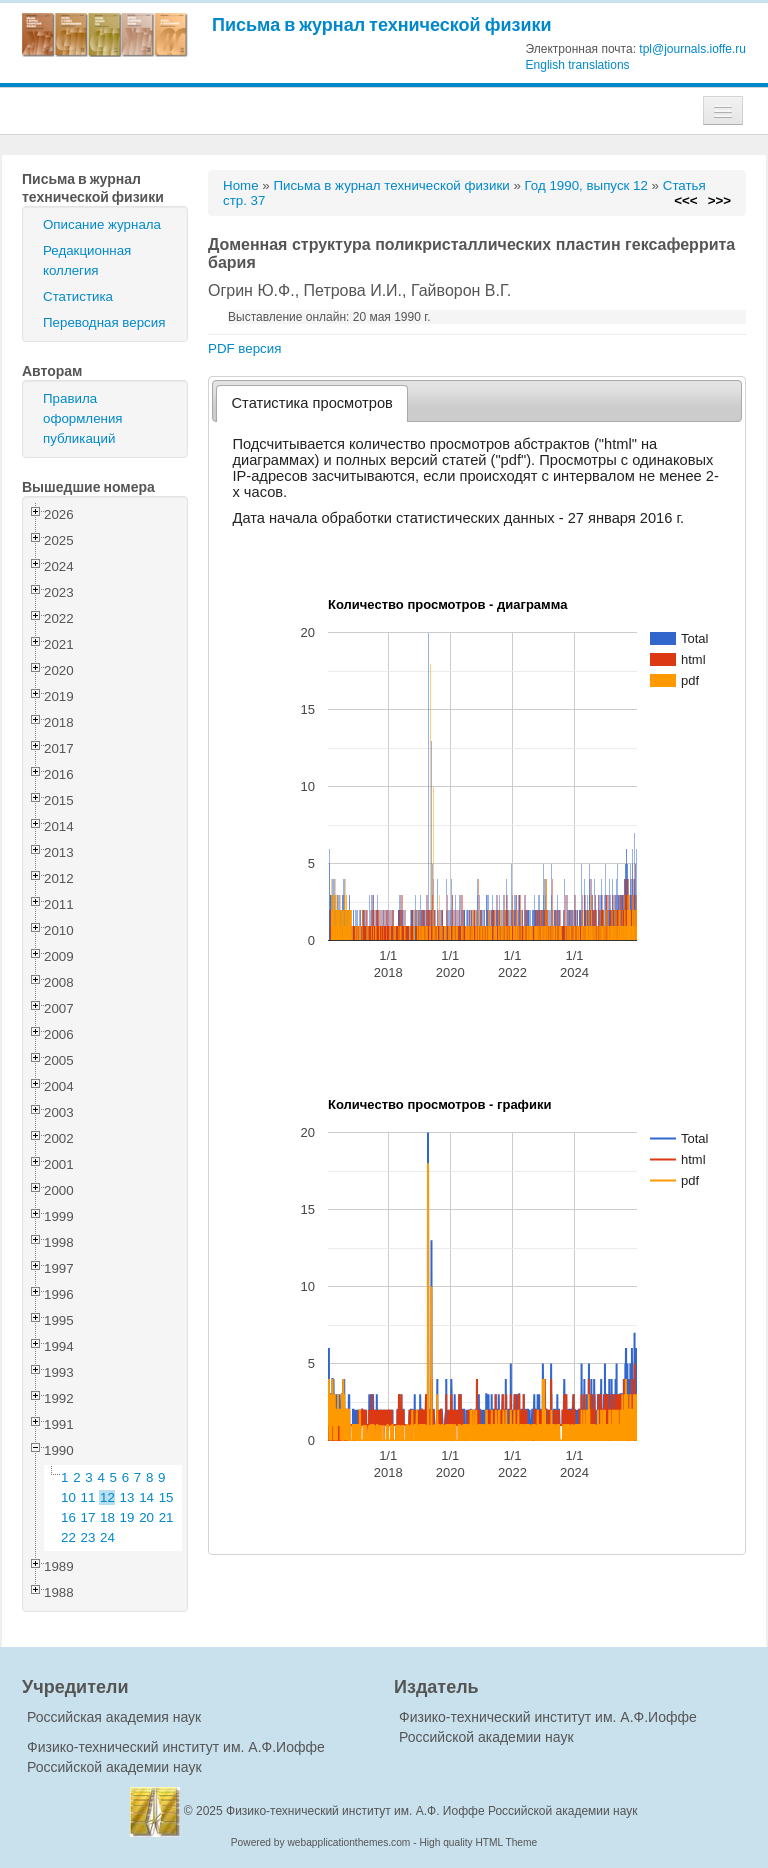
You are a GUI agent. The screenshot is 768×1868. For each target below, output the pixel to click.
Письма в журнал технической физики (382, 24)
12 (107, 1497)
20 (146, 1517)
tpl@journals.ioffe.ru (692, 49)
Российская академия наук (114, 1717)
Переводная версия (104, 322)
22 (68, 1537)
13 (127, 1497)
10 (68, 1497)
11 (88, 1497)
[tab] (312, 403)
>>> (719, 200)
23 (88, 1537)
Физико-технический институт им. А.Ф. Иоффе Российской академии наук (432, 1811)
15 (166, 1497)
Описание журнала (102, 224)
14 (146, 1497)
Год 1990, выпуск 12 (586, 185)
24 (107, 1537)
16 (68, 1517)
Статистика (78, 296)
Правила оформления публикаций (83, 418)
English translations (578, 65)
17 (88, 1517)
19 (127, 1517)
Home (241, 185)
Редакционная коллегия (87, 260)
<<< (685, 200)
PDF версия (244, 348)
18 (107, 1517)
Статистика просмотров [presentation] (312, 403)
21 (166, 1517)
